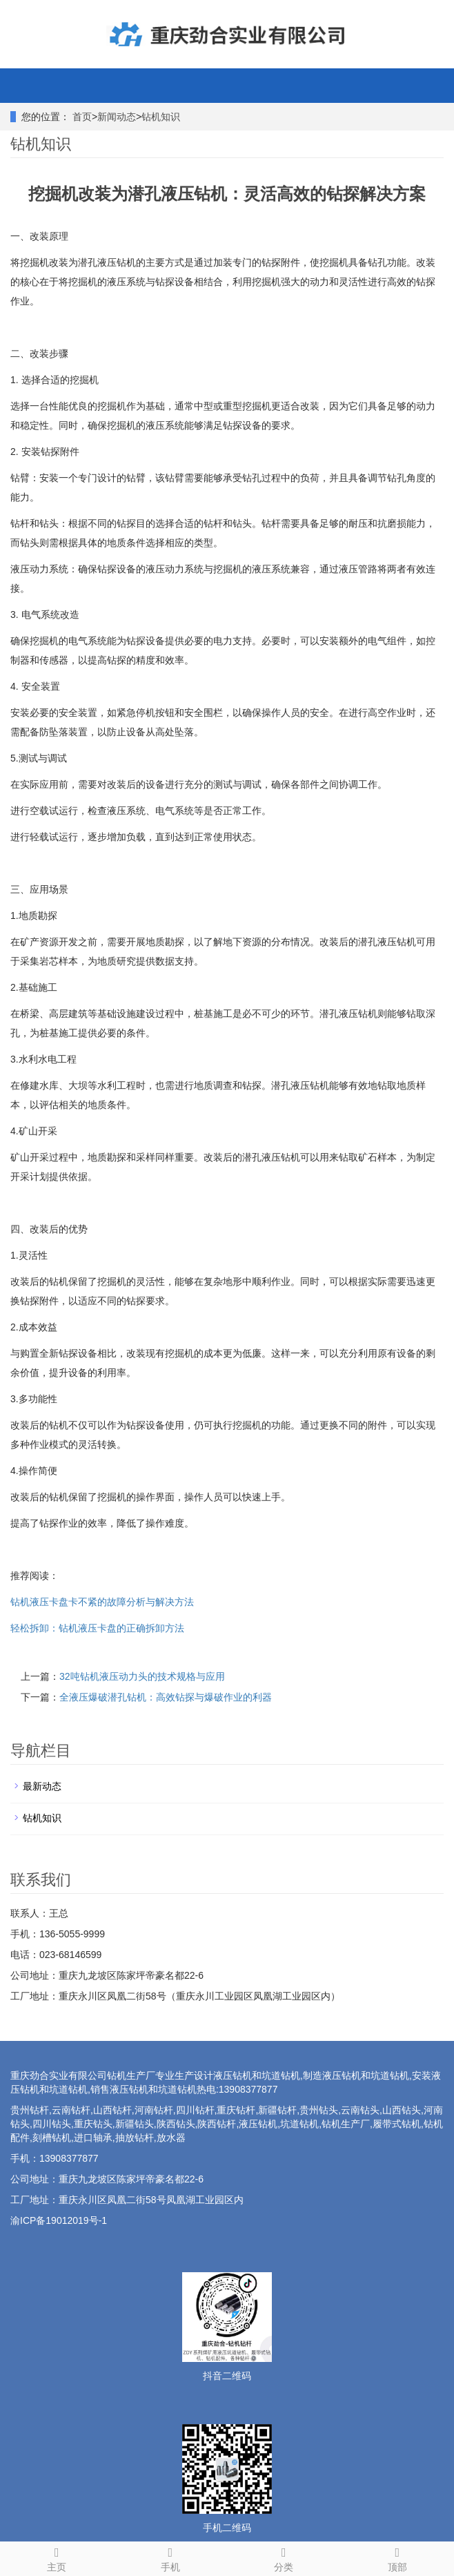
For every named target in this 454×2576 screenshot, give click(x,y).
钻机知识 (160, 116)
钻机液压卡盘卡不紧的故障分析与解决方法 (102, 1601)
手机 (171, 2557)
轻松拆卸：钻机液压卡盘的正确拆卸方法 (97, 1628)
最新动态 (42, 1786)
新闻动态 (116, 116)
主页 (57, 2557)
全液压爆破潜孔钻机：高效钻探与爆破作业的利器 (165, 1697)
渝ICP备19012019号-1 (58, 2220)
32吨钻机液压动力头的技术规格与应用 (142, 1676)
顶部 (398, 2557)
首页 (82, 116)
